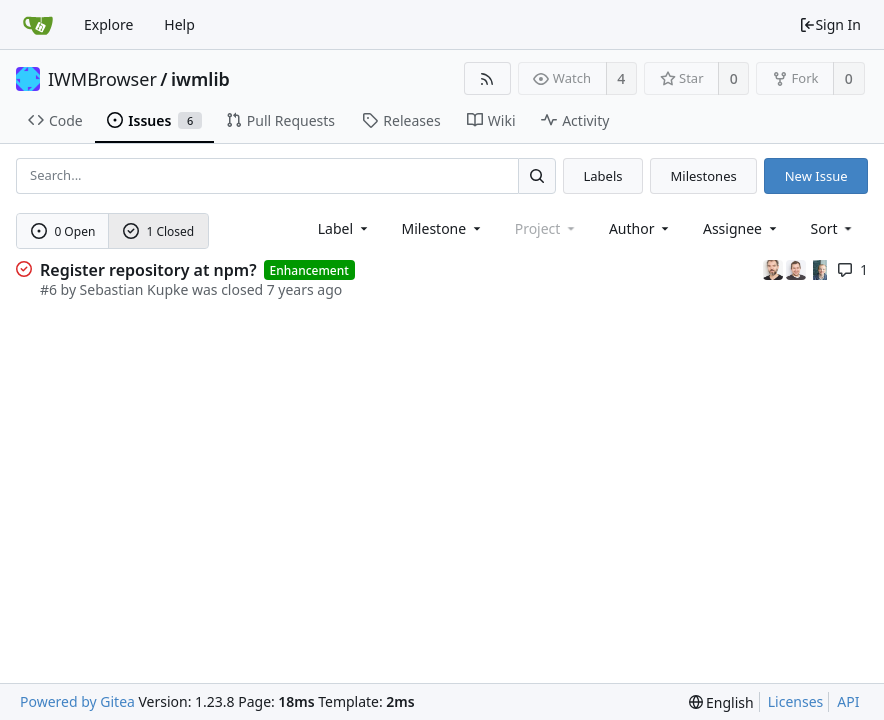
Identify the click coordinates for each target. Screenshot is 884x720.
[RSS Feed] (487, 78)
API (848, 701)
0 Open (63, 231)
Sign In (830, 24)
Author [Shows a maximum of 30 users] (640, 228)
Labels (602, 176)
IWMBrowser (102, 79)
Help (179, 24)
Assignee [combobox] (741, 228)
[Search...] (537, 175)
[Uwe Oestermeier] (820, 268)
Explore (108, 24)
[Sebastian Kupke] (798, 268)
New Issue (816, 176)
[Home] (38, 25)
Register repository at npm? (148, 270)
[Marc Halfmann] (775, 268)
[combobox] (344, 228)
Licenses (796, 701)
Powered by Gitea (77, 701)
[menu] (833, 228)
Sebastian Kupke (134, 289)
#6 (48, 289)
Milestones (704, 176)
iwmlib (200, 79)
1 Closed (159, 231)
